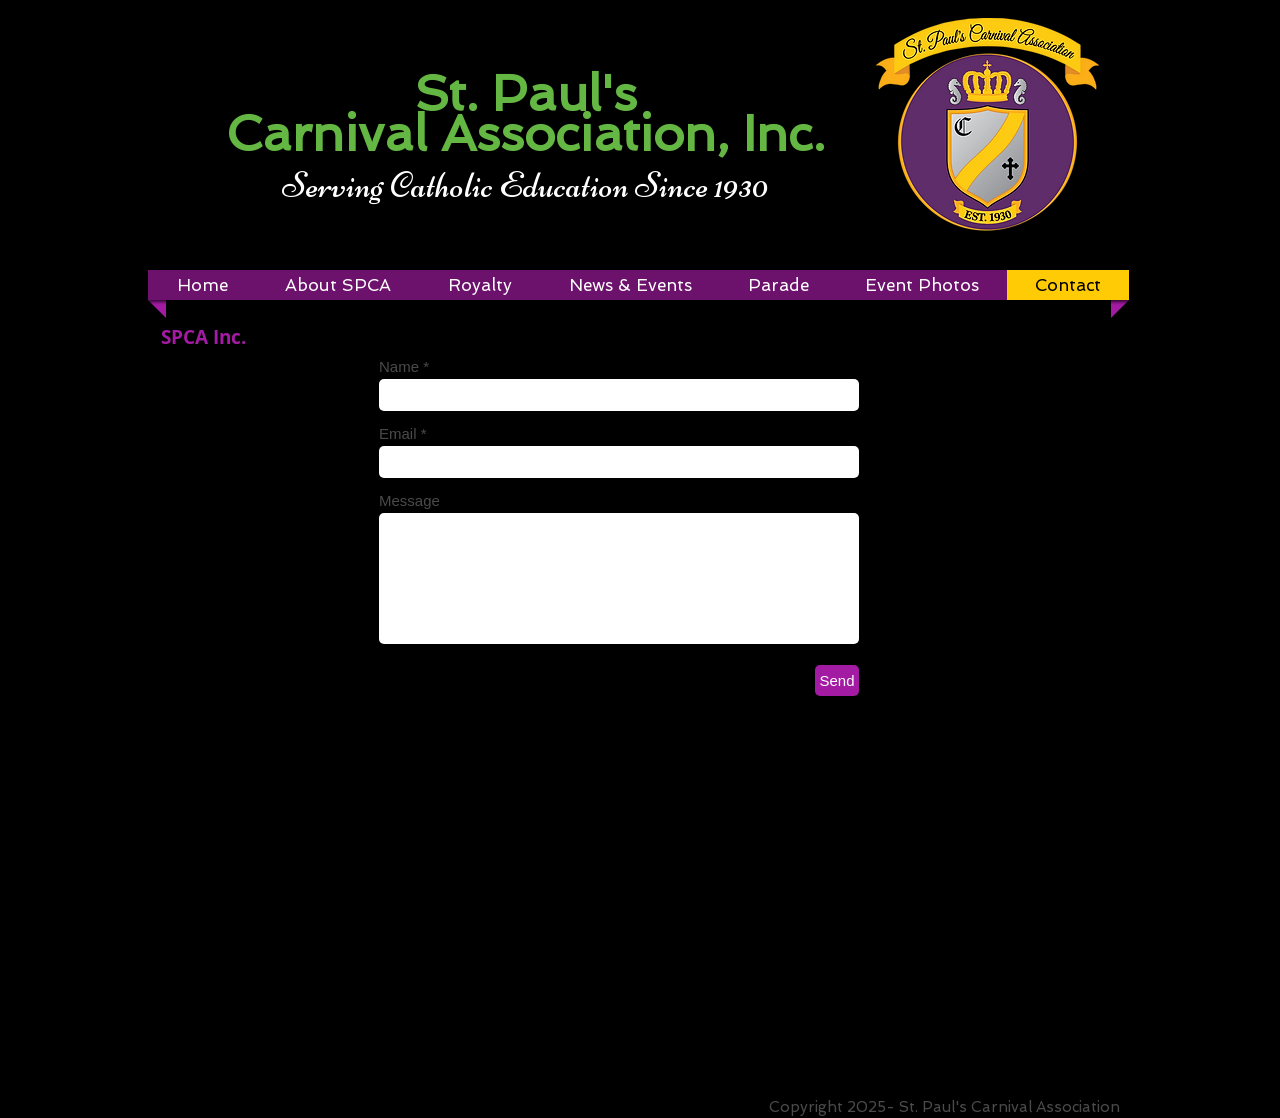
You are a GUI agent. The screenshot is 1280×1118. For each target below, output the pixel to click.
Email (398, 433)
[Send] (837, 680)
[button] (479, 285)
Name (399, 366)
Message (409, 500)
